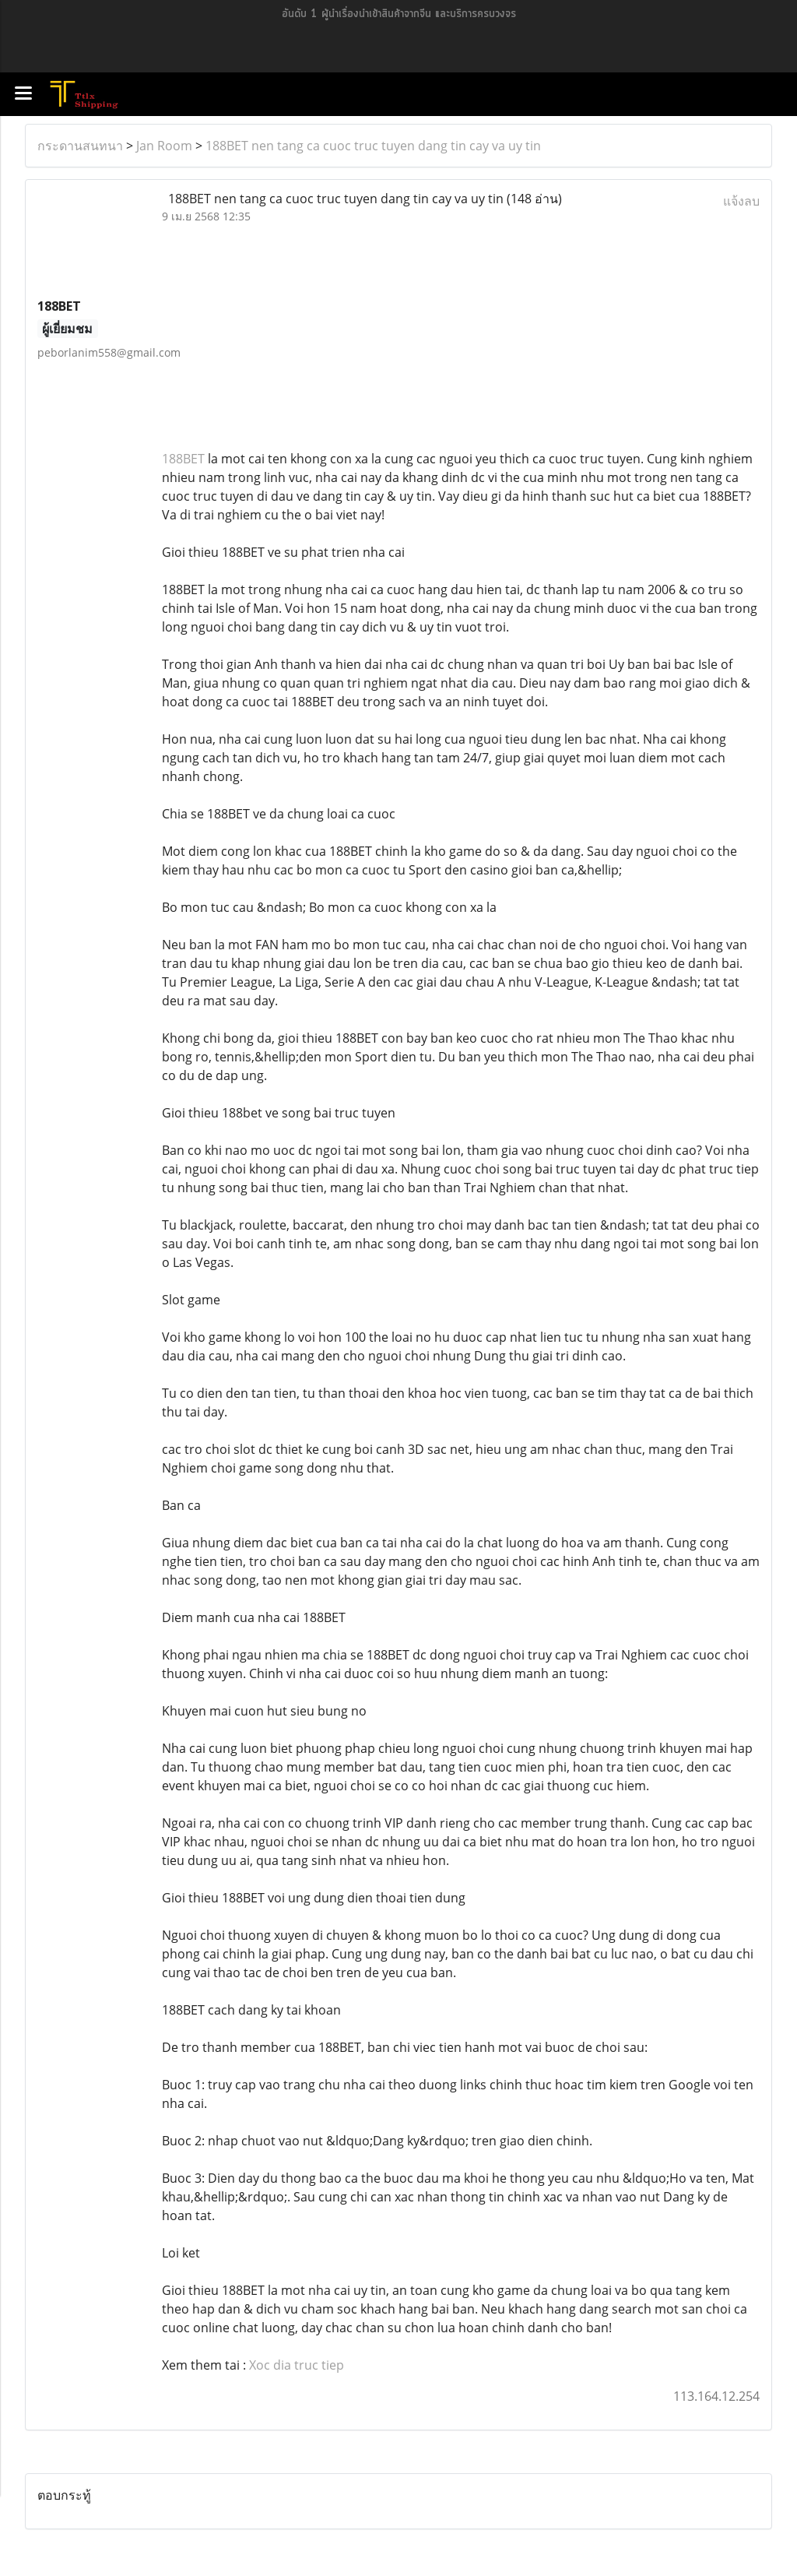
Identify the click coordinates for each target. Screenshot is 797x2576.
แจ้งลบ (741, 200)
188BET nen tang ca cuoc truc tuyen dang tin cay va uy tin (373, 145)
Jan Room (164, 145)
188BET (183, 458)
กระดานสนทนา (80, 145)
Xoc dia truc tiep (296, 2365)
